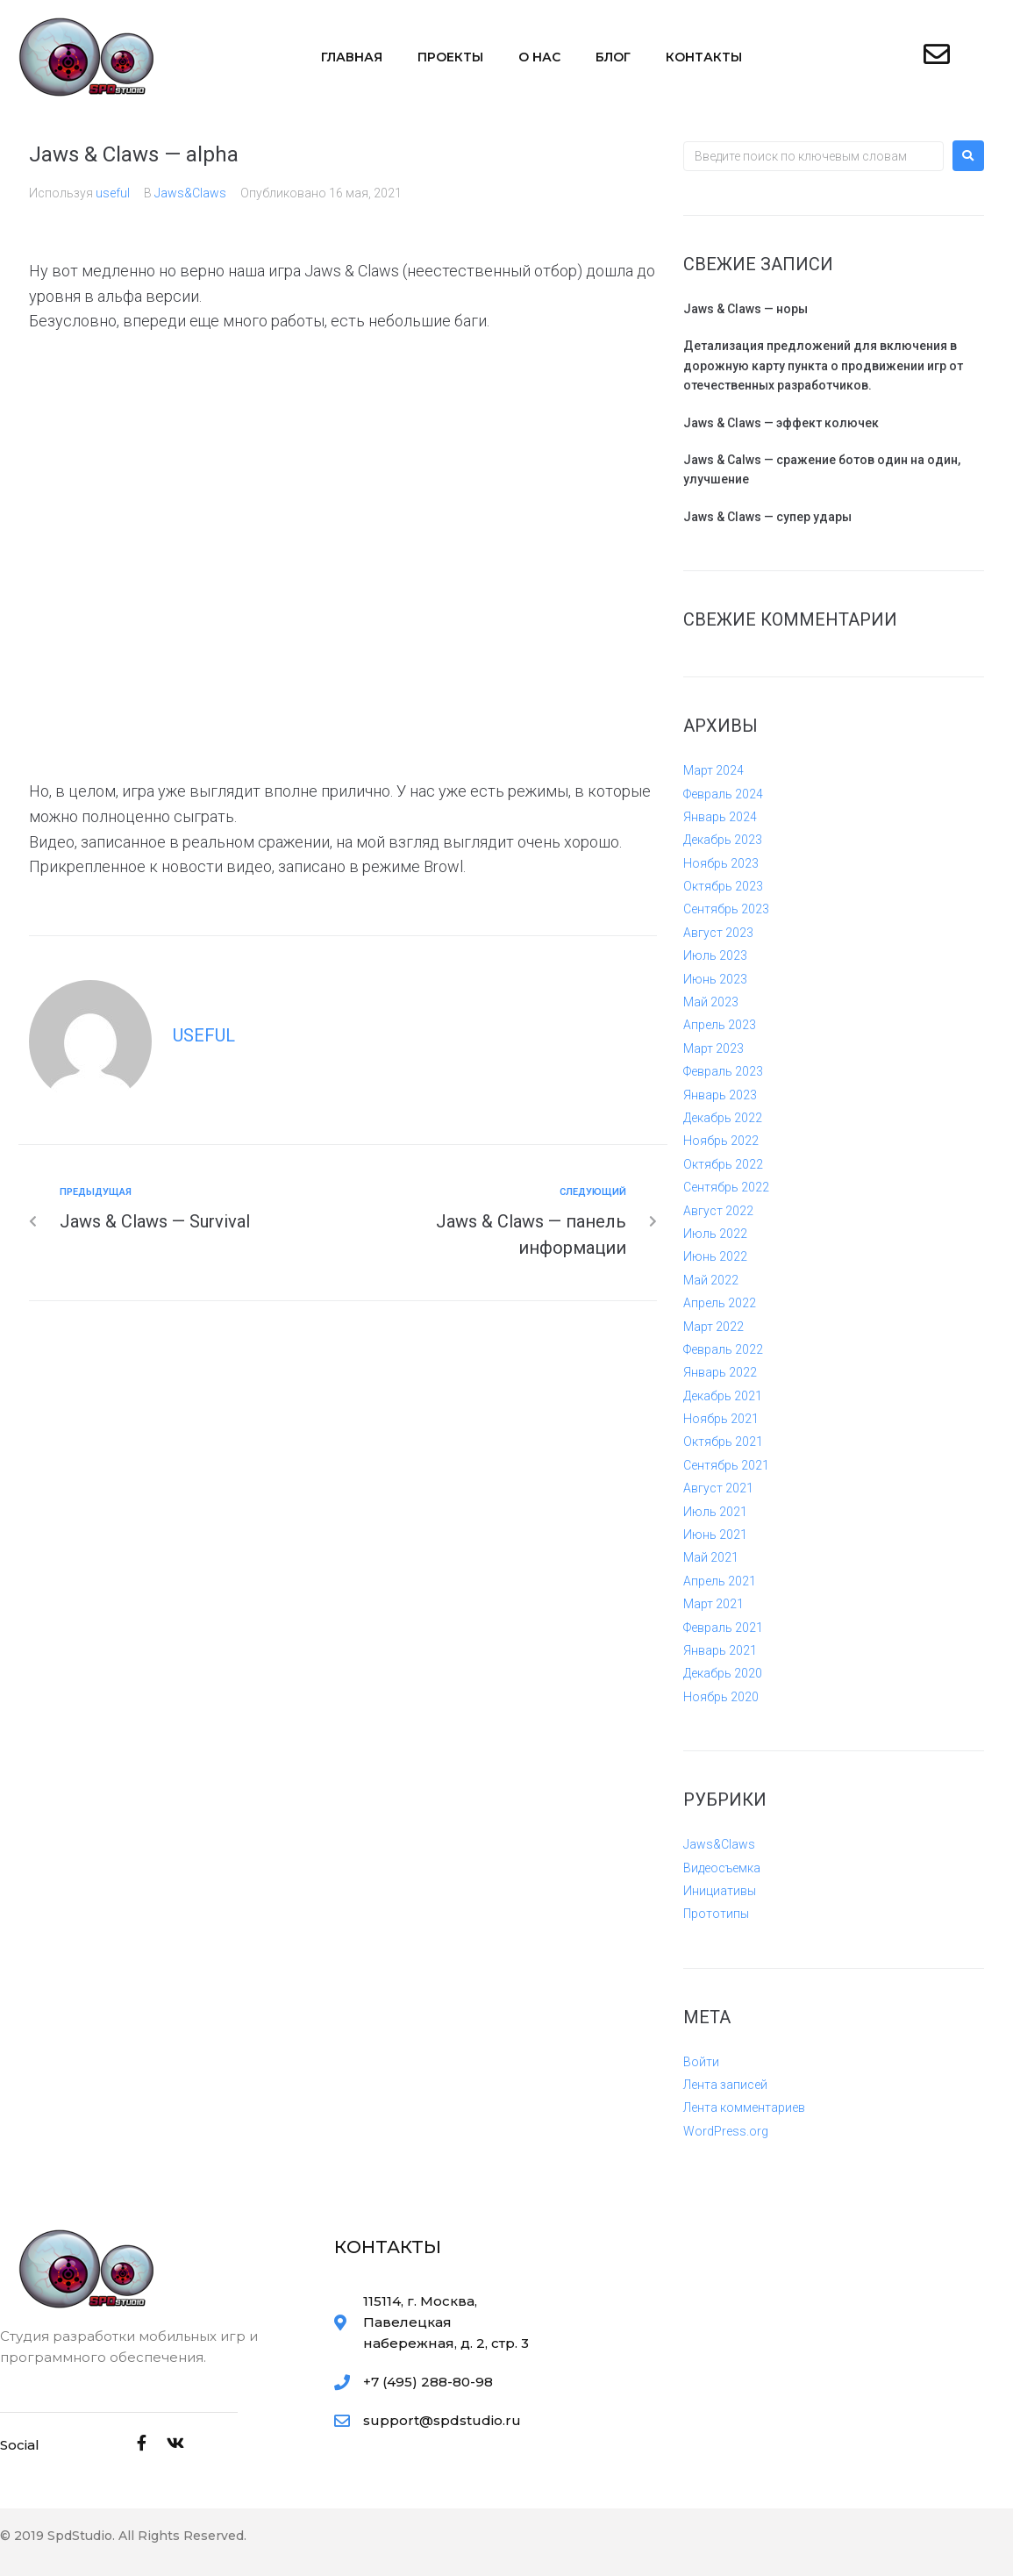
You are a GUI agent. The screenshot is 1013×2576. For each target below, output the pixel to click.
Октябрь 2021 (723, 1442)
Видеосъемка (721, 1868)
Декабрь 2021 (722, 1396)
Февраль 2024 (723, 794)
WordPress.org (725, 2131)
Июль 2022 (715, 1234)
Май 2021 (710, 1557)
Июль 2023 (715, 955)
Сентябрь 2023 (726, 909)
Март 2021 (713, 1604)
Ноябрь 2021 (721, 1419)
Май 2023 (710, 1002)
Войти (701, 2062)
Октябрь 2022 (723, 1164)
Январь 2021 (720, 1650)
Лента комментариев (744, 2107)
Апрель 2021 (719, 1581)
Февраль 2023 (723, 1071)
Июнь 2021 (715, 1535)
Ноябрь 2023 (721, 863)
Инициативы (719, 1891)
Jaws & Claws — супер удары (767, 517)
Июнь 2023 (715, 979)
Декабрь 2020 (722, 1673)
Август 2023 (718, 933)
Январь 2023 (720, 1095)
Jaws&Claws (190, 193)
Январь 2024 (720, 817)
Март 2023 (713, 1048)
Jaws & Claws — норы (745, 309)
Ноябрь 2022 (721, 1141)
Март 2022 (713, 1327)
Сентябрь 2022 (726, 1187)
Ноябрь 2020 (721, 1697)
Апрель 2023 (719, 1025)
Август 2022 (718, 1211)
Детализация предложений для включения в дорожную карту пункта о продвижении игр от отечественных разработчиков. (823, 365)
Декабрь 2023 (722, 840)
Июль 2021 (715, 1512)
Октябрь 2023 (723, 886)
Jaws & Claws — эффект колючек (781, 423)
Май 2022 (710, 1280)
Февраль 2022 (723, 1349)
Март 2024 (713, 770)
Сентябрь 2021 (726, 1465)
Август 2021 (718, 1488)
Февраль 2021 (723, 1628)
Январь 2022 (720, 1372)
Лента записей (725, 2085)
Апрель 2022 (719, 1303)
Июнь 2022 (715, 1256)
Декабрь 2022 (722, 1118)
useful (113, 193)
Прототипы (716, 1914)
